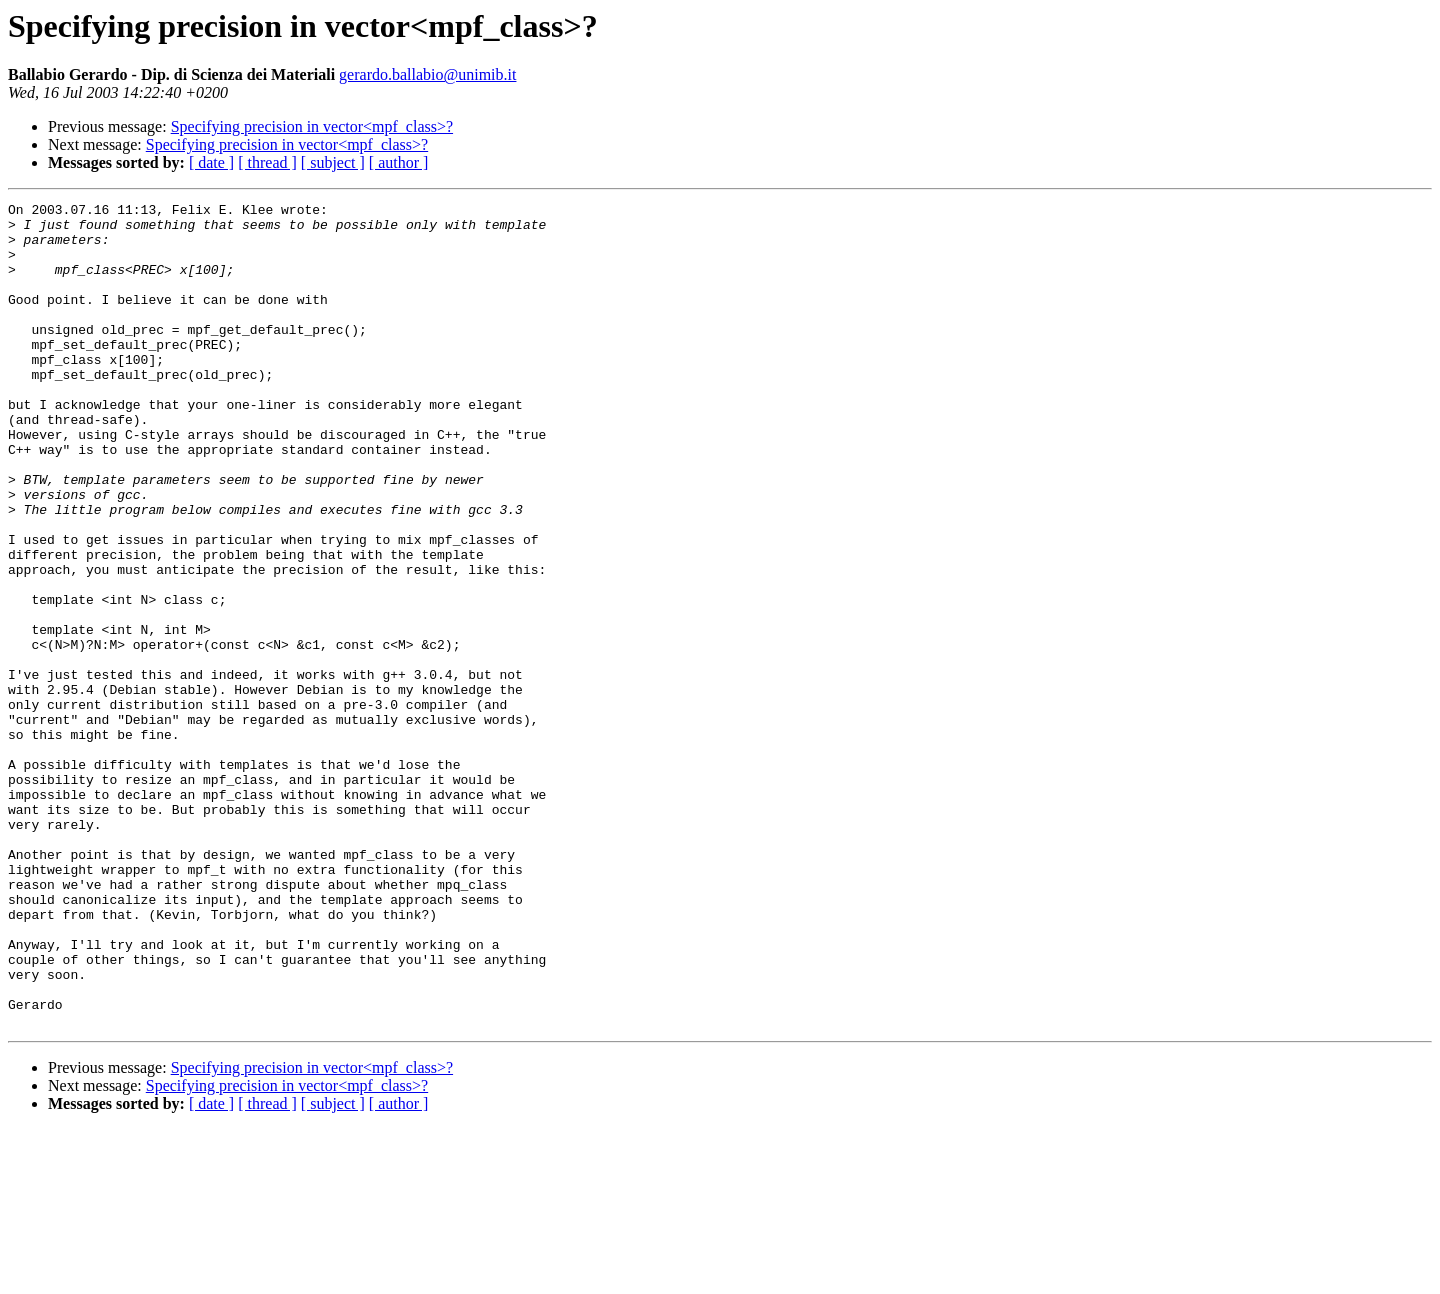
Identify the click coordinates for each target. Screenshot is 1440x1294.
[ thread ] (267, 162)
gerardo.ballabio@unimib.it (427, 74)
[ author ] (399, 162)
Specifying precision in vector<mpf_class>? (312, 126)
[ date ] (211, 162)
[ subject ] (333, 162)
